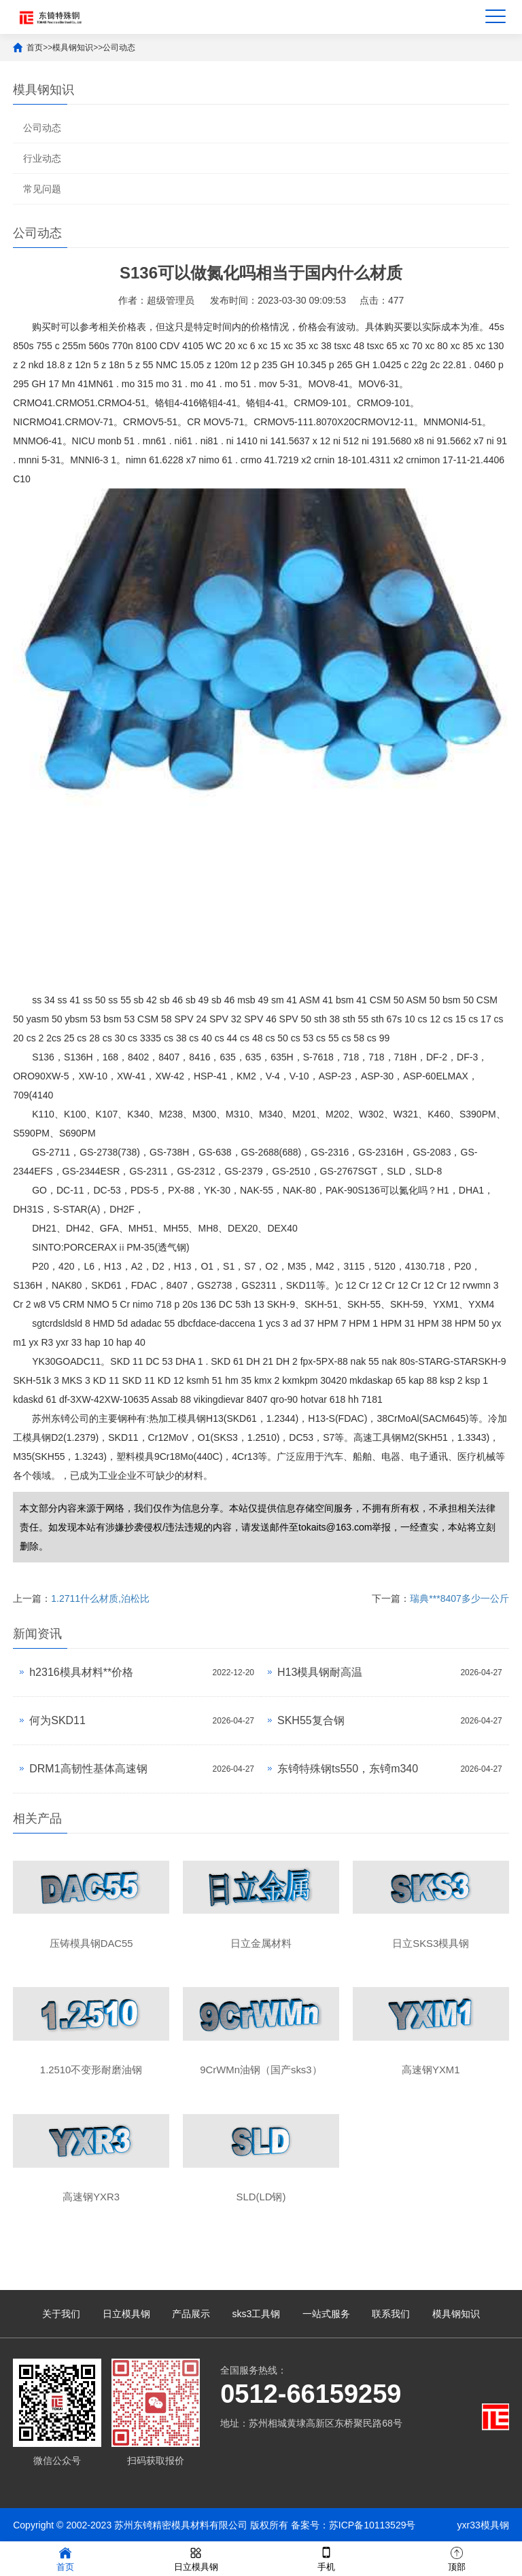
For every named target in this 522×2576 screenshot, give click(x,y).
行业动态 (42, 158)
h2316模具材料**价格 (81, 1672)
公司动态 (119, 47)
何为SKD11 (57, 1720)
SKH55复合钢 (311, 1720)
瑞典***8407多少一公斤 (459, 1598)
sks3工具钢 (256, 2313)
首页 (35, 47)
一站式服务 (326, 2313)
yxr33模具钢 (483, 2525)
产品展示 (191, 2313)
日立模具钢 (126, 2313)
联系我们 (391, 2313)
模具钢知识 (72, 47)
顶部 (457, 2558)
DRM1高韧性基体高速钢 (88, 1768)
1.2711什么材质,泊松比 (100, 1598)
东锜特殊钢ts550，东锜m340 (347, 1768)
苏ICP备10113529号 (372, 2525)
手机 (326, 2558)
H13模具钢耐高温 (319, 1672)
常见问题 (42, 188)
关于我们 (61, 2313)
